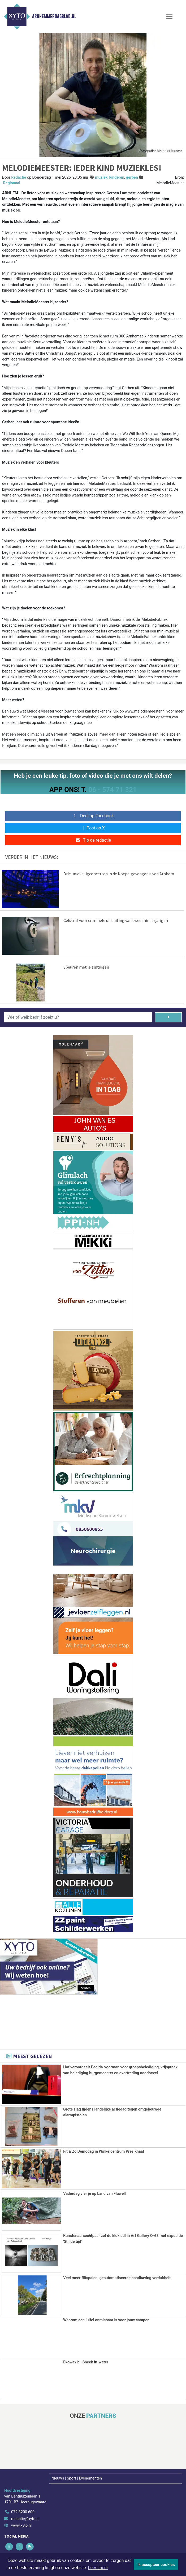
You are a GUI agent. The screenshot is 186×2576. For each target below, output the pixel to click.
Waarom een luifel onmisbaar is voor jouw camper (106, 2319)
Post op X (93, 827)
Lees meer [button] (98, 2567)
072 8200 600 (22, 2511)
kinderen (116, 177)
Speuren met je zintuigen (86, 967)
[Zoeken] (168, 1017)
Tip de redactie (93, 840)
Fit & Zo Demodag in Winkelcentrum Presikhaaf (103, 2151)
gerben (132, 177)
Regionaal (11, 183)
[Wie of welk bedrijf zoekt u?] (78, 1017)
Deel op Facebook (93, 815)
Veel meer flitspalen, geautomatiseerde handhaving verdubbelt (117, 2277)
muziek (101, 177)
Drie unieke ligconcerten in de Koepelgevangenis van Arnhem (118, 873)
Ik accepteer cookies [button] (156, 2564)
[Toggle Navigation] (169, 16)
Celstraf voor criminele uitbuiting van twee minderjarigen (115, 920)
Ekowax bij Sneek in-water (85, 2361)
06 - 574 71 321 (112, 790)
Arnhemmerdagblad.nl (54, 16)
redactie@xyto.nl (25, 2518)
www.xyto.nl (21, 2525)
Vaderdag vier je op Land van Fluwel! (94, 2193)
